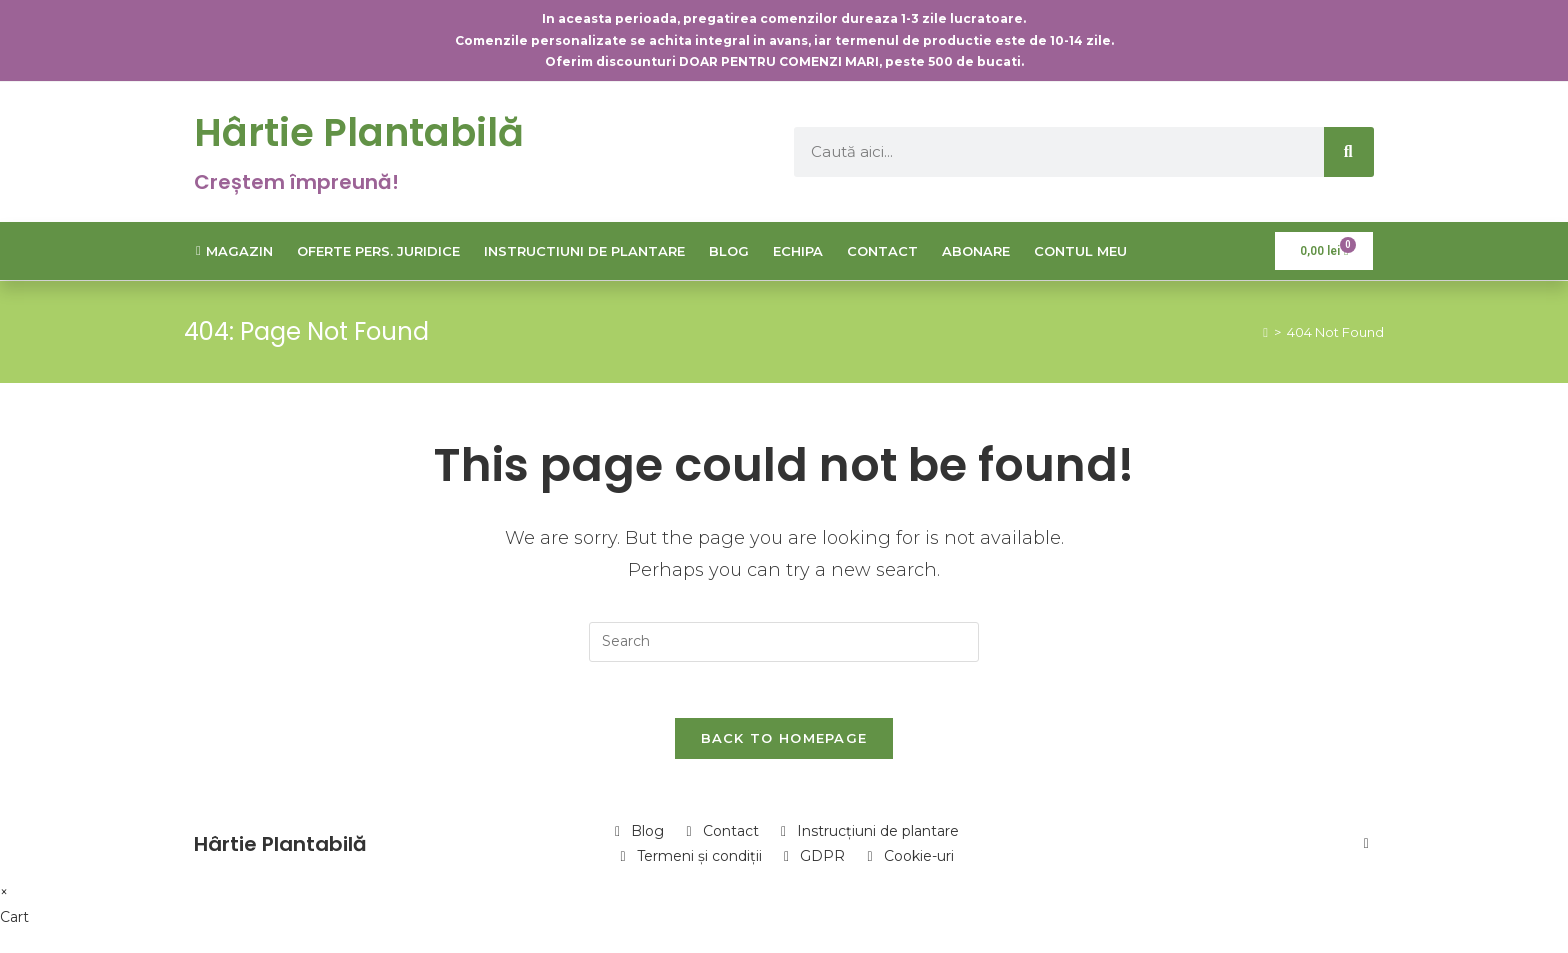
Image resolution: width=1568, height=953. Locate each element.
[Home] (1265, 332)
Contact (882, 251)
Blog (729, 251)
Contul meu (1080, 251)
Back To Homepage (784, 742)
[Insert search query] (784, 642)
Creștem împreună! (296, 182)
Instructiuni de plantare (584, 251)
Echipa (798, 251)
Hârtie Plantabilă (364, 132)
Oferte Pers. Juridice (378, 251)
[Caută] (1349, 152)
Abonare (976, 251)
